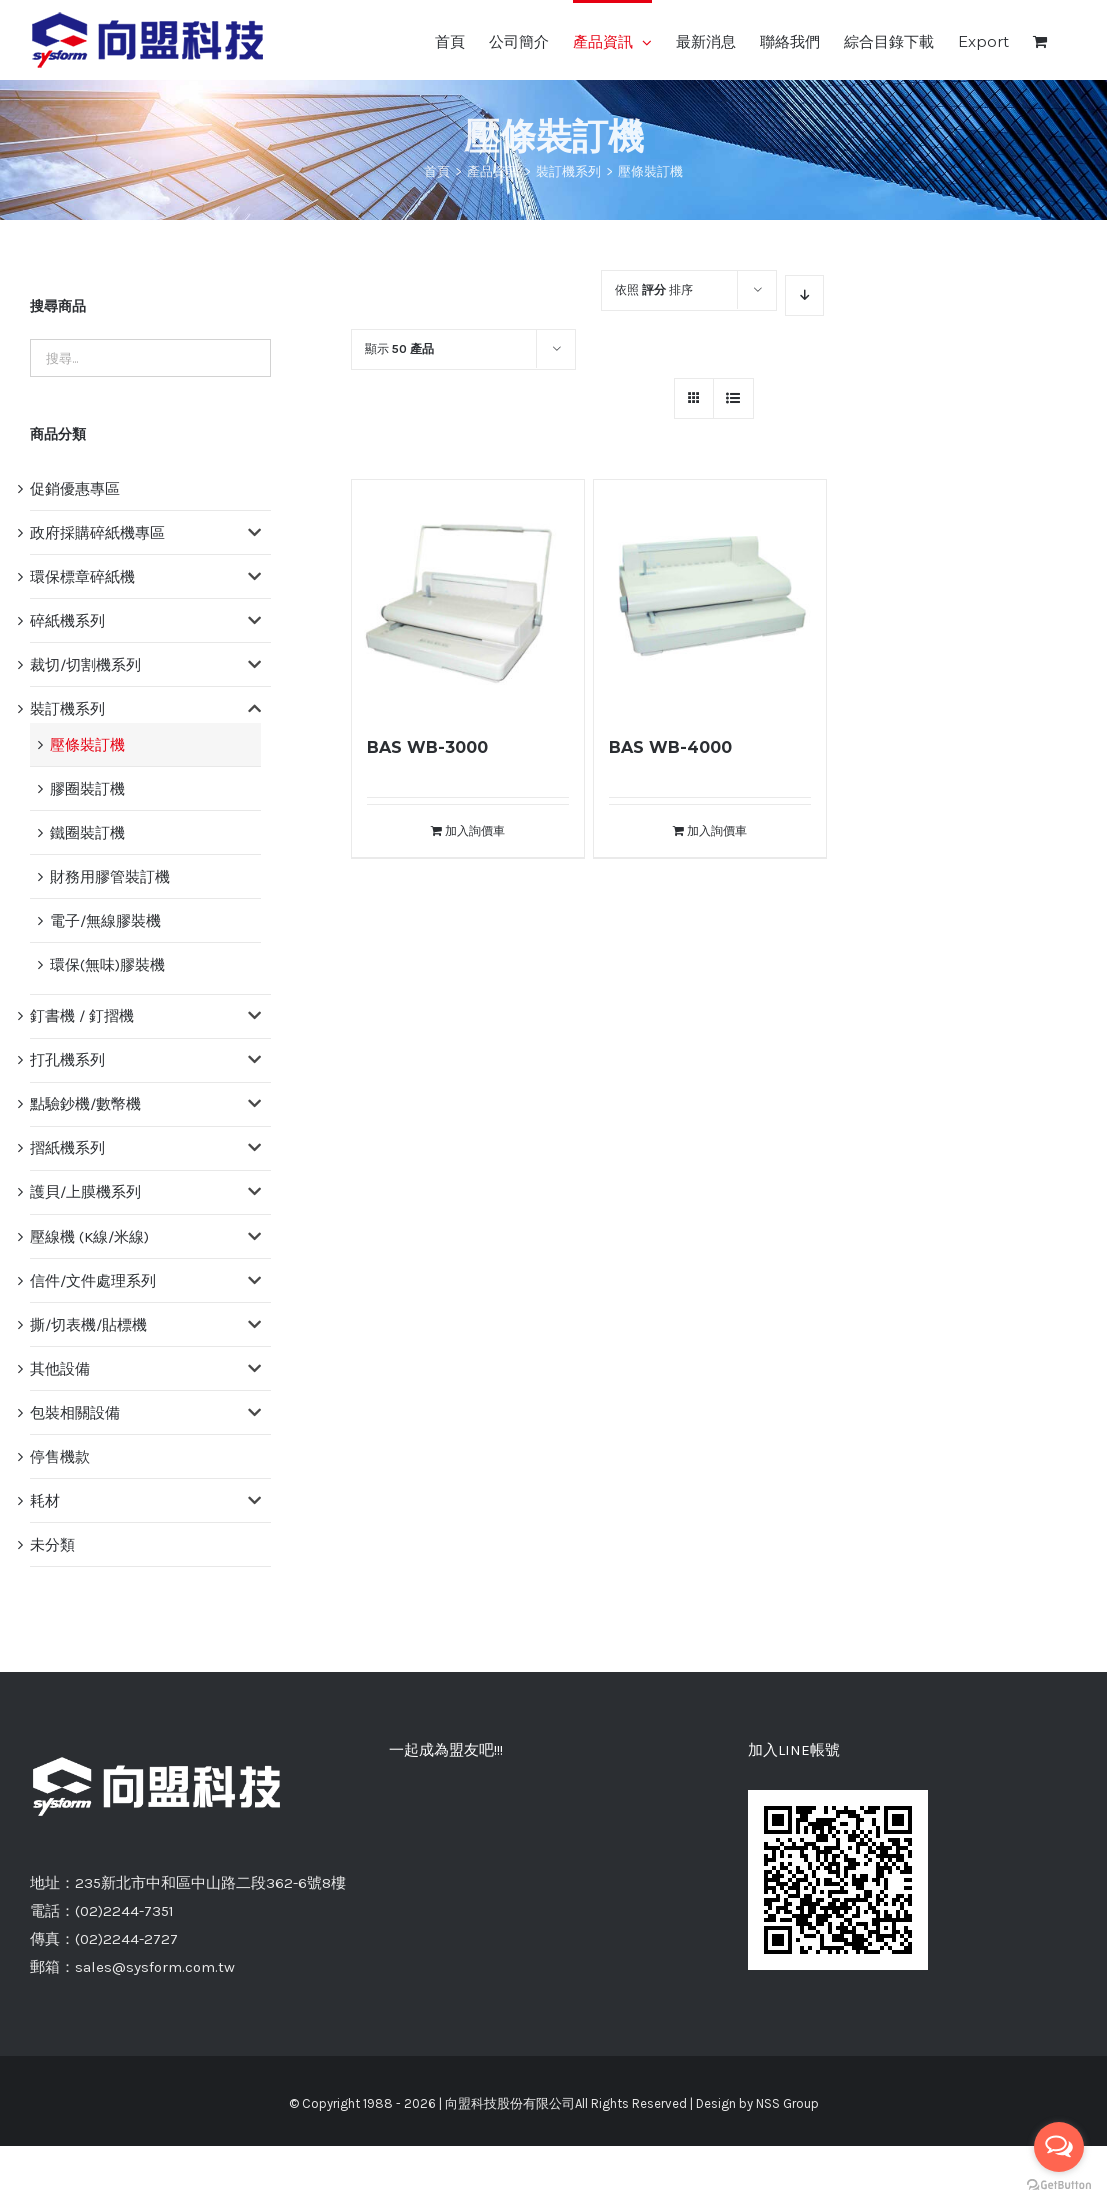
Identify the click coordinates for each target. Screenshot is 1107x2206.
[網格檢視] (733, 398)
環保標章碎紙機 (82, 577)
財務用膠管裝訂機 (110, 877)
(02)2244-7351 (124, 1911)
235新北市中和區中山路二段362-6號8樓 (210, 1883)
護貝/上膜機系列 (85, 1192)
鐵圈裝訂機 (87, 833)
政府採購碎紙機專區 (97, 533)
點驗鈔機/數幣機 (85, 1104)
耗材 (45, 1501)
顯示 (399, 349)
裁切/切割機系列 (85, 665)
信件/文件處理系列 (93, 1281)
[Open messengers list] (1059, 2147)
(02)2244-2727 (126, 1939)
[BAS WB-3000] (468, 596)
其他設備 (60, 1369)
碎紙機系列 (67, 621)
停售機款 (60, 1457)
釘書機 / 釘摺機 (82, 1016)
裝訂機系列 (67, 709)
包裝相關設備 (75, 1413)
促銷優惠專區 (75, 489)
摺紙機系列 (67, 1148)
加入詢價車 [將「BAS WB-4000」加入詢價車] (717, 831)
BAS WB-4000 (670, 747)
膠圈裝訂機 (87, 789)
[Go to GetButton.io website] (1059, 2185)
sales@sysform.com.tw (155, 1967)
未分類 (52, 1545)
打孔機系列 (67, 1060)
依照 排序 (654, 290)
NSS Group (787, 2103)
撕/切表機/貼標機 (88, 1325)
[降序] (804, 295)
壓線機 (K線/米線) (89, 1237)
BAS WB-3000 (427, 747)
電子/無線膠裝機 (105, 921)
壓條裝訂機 (87, 745)
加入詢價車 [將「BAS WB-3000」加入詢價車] (475, 831)
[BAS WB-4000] (710, 596)
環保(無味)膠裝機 (107, 965)
